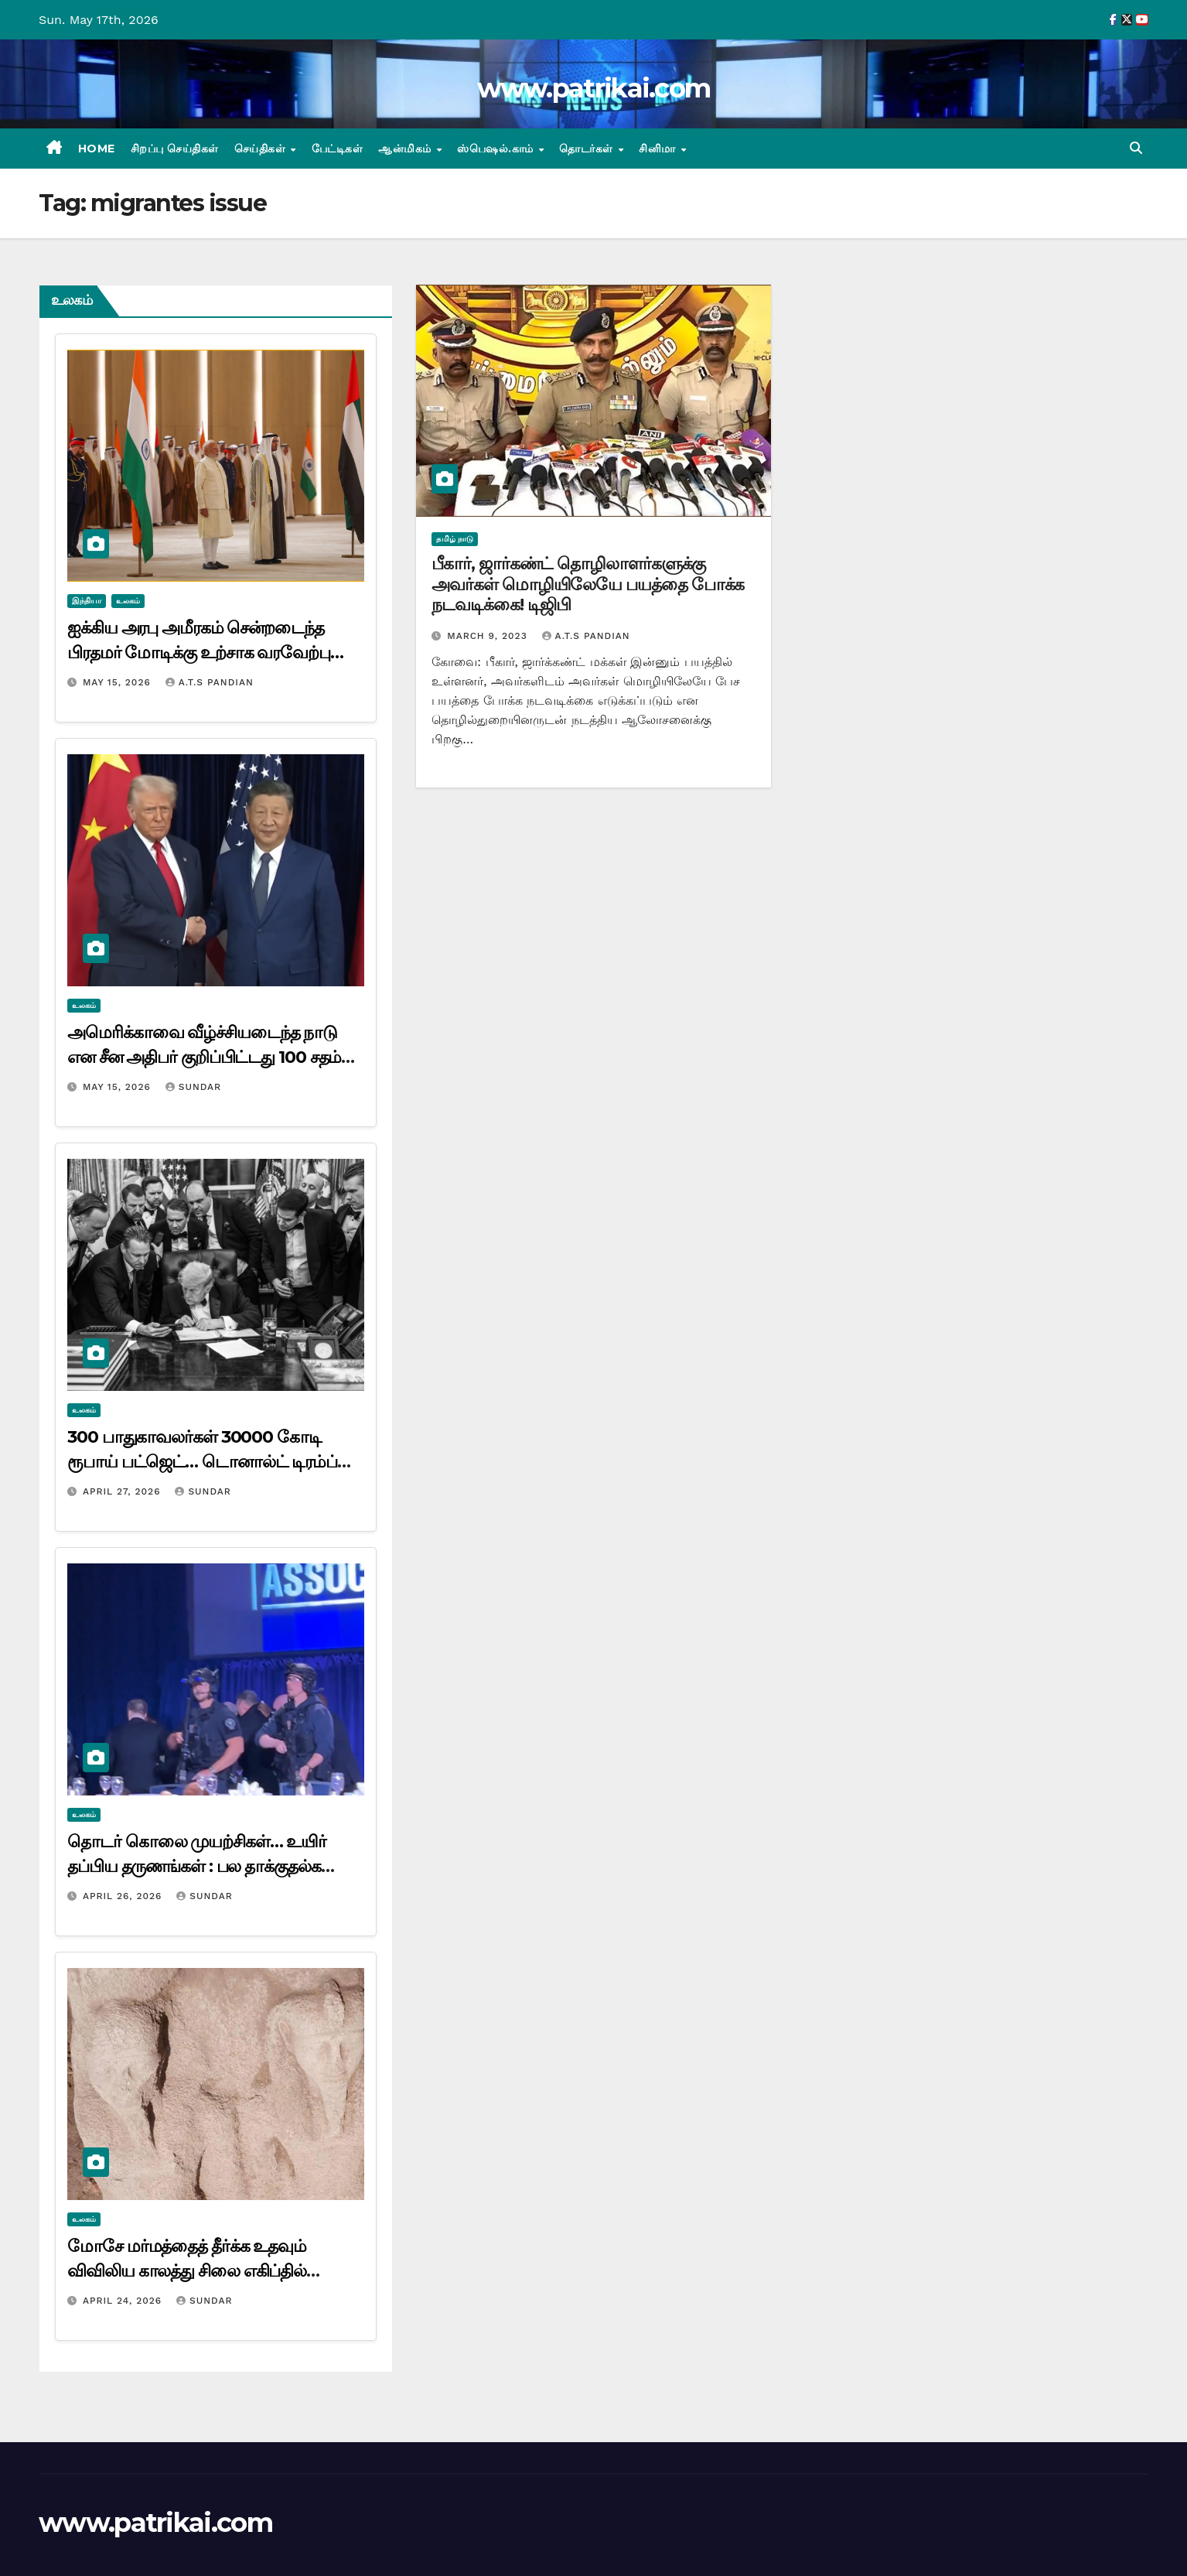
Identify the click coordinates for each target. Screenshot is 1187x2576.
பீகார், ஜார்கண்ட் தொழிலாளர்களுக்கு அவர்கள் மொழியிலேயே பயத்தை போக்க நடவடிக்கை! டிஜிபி (587, 584)
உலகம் (128, 600)
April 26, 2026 (124, 1896)
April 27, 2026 (124, 1491)
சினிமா (659, 148)
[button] (1136, 148)
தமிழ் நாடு (454, 539)
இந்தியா (86, 600)
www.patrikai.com (594, 88)
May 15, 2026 (119, 682)
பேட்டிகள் (337, 148)
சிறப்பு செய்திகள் (175, 148)
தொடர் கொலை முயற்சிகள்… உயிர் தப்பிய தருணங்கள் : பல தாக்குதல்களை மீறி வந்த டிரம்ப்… (209, 1866)
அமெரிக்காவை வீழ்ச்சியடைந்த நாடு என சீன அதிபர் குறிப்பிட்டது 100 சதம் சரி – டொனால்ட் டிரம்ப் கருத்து (204, 1057)
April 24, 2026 (124, 2300)
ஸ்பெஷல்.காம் (497, 148)
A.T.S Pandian (209, 682)
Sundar (193, 1086)
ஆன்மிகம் (406, 148)
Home (96, 148)
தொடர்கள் (587, 148)
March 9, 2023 (488, 635)
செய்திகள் (261, 148)
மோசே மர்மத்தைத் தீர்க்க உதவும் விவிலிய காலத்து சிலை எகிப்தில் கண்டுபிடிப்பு (186, 2271)
